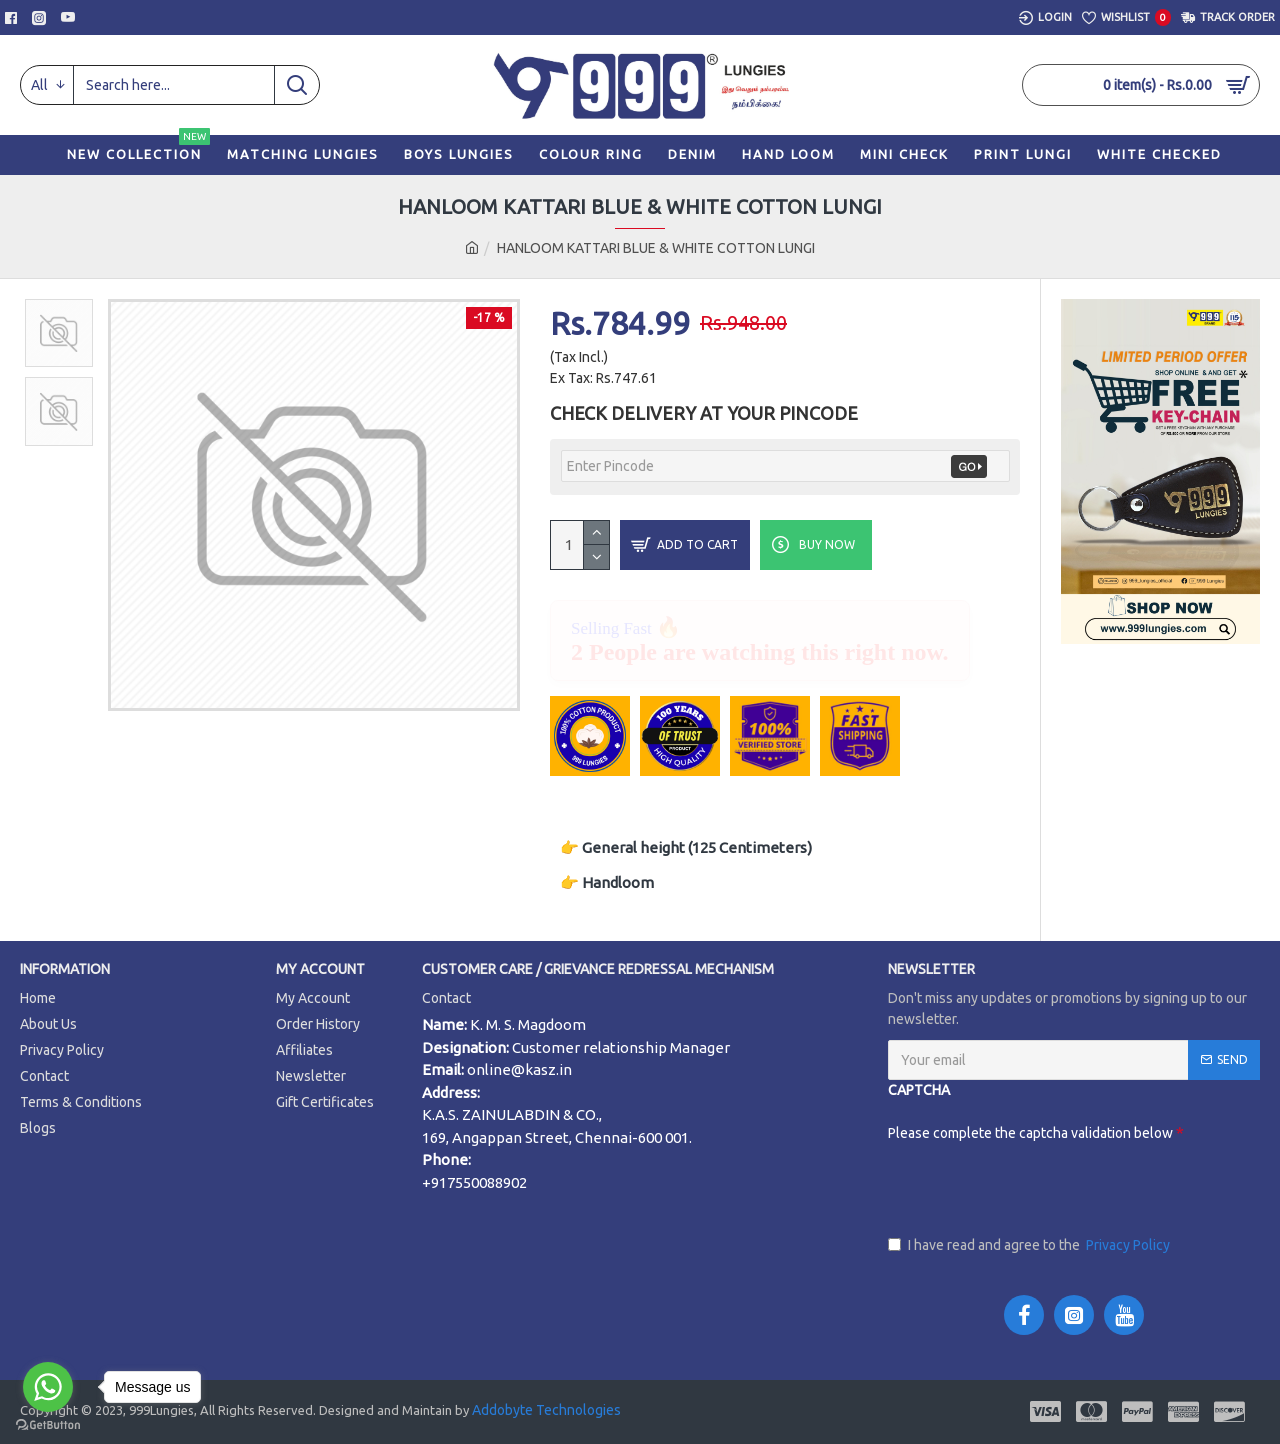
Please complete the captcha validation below (963, 1133)
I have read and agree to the (1030, 1245)
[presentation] (1040, 1188)
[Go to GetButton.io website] (48, 1424)
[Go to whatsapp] (48, 1387)
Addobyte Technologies (545, 1410)
